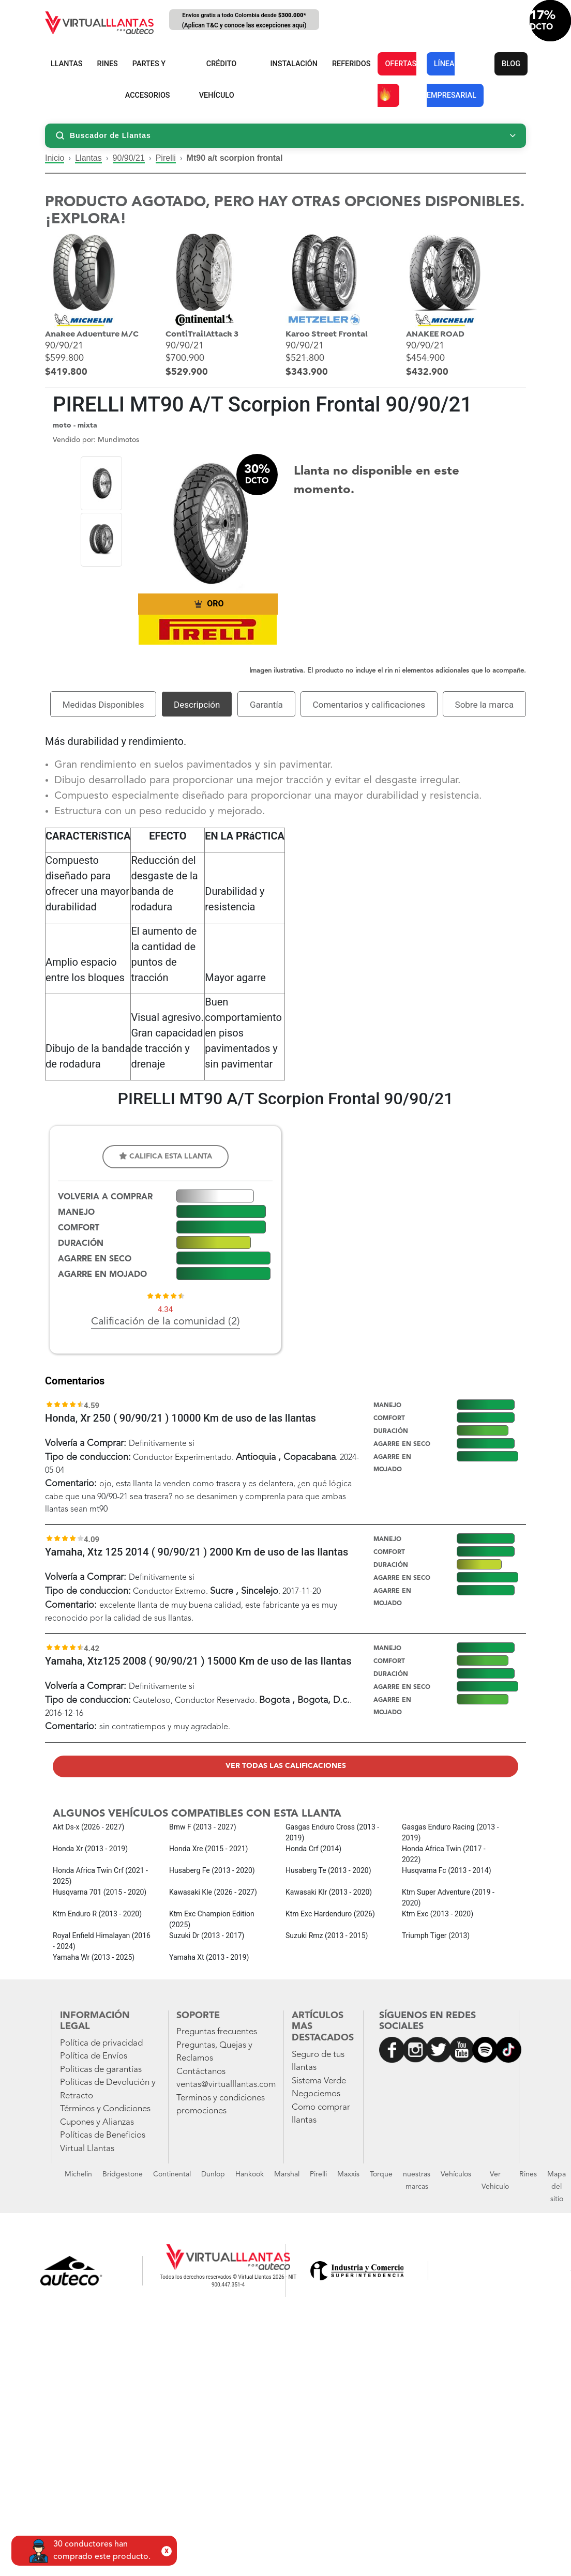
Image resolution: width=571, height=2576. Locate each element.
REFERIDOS (351, 63)
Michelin (78, 2174)
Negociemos (316, 2094)
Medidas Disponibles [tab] (103, 704)
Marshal (286, 2174)
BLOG (511, 63)
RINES (107, 63)
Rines (528, 2174)
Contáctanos (201, 2071)
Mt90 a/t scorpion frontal (235, 158)
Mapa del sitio (556, 2187)
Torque (381, 2174)
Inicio (54, 158)
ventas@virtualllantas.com (226, 2084)
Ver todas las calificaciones (286, 1766)
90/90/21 (129, 158)
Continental (172, 2174)
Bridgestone (122, 2174)
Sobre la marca (484, 704)
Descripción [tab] (197, 704)
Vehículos (456, 2174)
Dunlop (213, 2174)
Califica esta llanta (165, 1156)
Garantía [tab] (266, 704)
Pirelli (166, 158)
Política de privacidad (101, 2043)
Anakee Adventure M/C (92, 334)
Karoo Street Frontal (327, 334)
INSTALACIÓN (294, 63)
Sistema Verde (319, 2081)
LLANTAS (67, 63)
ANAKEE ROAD (435, 334)
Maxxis (348, 2174)
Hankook (249, 2174)
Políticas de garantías (101, 2069)
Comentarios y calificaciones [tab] (368, 704)
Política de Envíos (93, 2056)
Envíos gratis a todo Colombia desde (244, 21)
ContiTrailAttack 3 (202, 334)
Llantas (88, 158)
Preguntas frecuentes (216, 2032)
